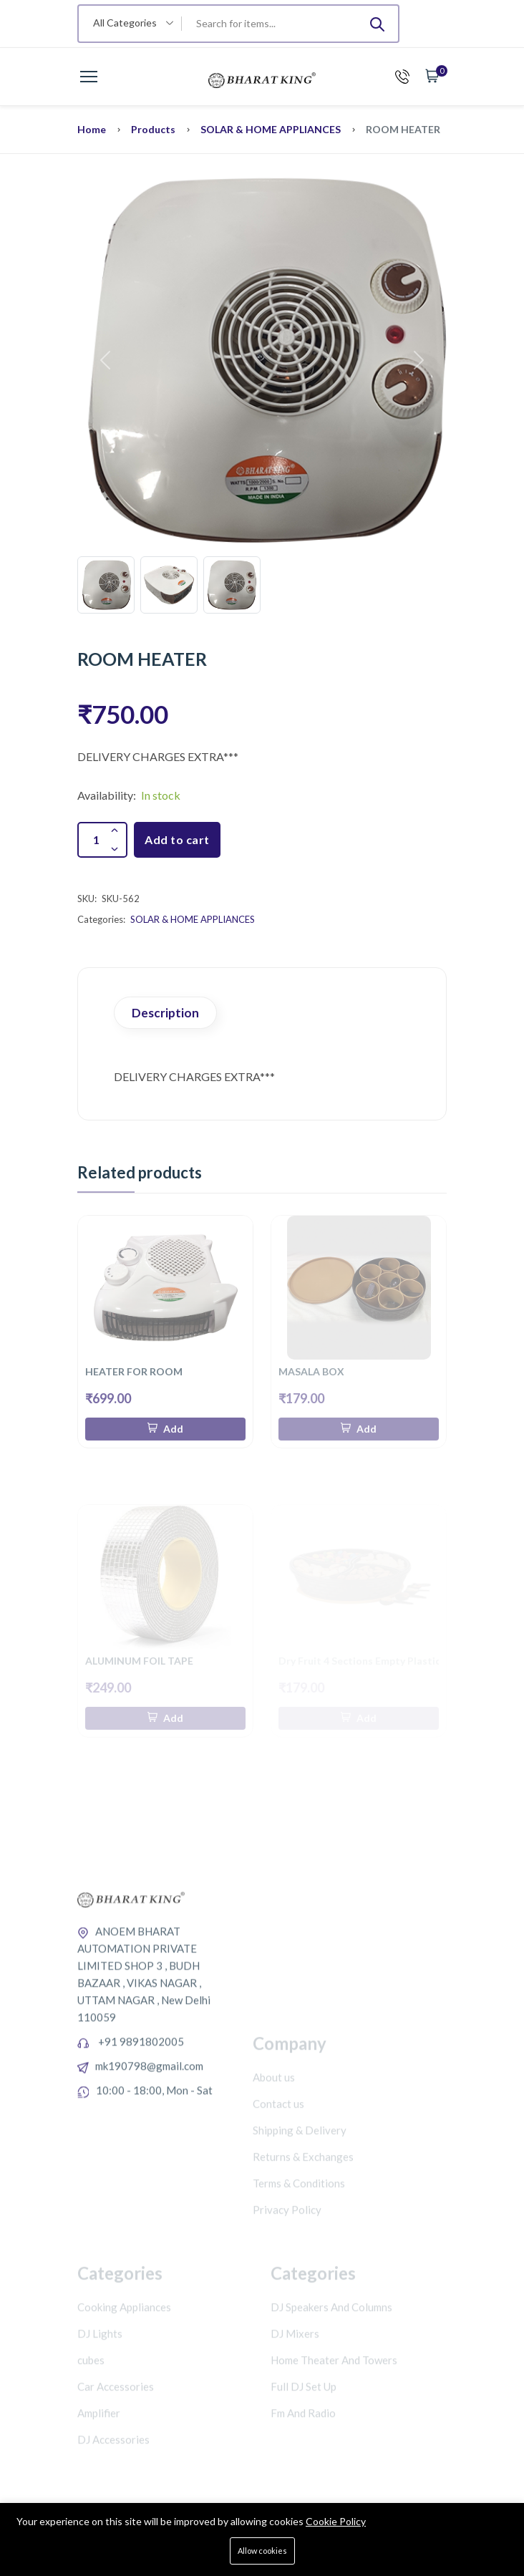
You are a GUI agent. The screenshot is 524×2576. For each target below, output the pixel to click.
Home (91, 129)
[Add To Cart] (165, 1429)
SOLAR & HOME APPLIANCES (270, 129)
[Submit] (377, 24)
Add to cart (177, 839)
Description (165, 1012)
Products (153, 129)
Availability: (106, 795)
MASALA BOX (311, 1371)
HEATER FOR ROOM (134, 1371)
